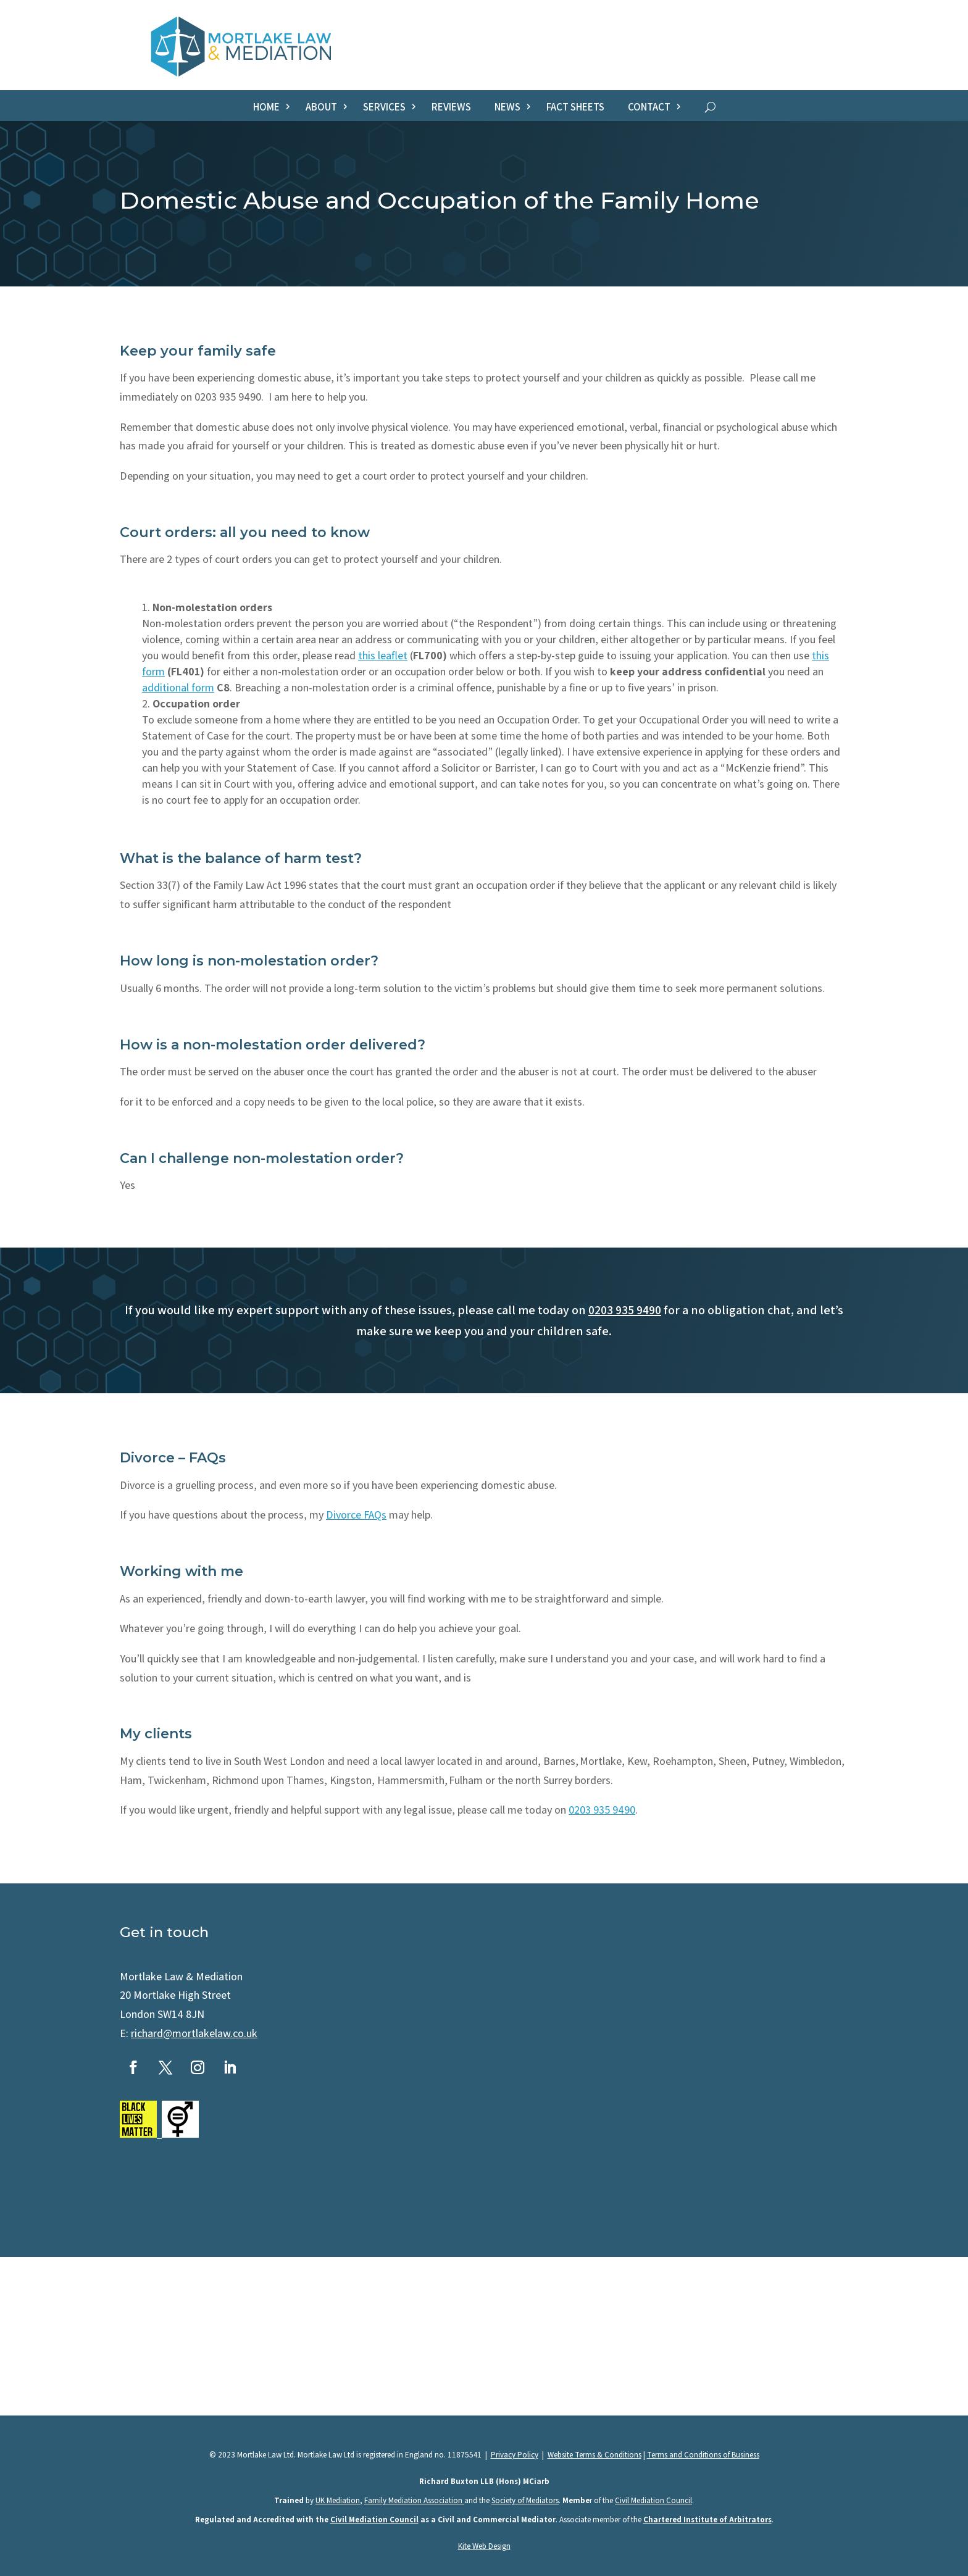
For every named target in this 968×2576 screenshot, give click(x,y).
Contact (649, 108)
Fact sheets (575, 108)
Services (384, 108)
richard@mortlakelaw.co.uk (194, 2033)
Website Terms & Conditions (594, 2454)
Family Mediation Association (414, 2500)
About (321, 108)
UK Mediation (337, 2500)
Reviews (451, 108)
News (507, 108)
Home (266, 108)
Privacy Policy (514, 2454)
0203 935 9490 (624, 1310)
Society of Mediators (525, 2500)
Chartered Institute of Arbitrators (707, 2519)
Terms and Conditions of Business (703, 2454)
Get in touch (164, 1932)
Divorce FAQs (356, 1514)
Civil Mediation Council (653, 2500)
